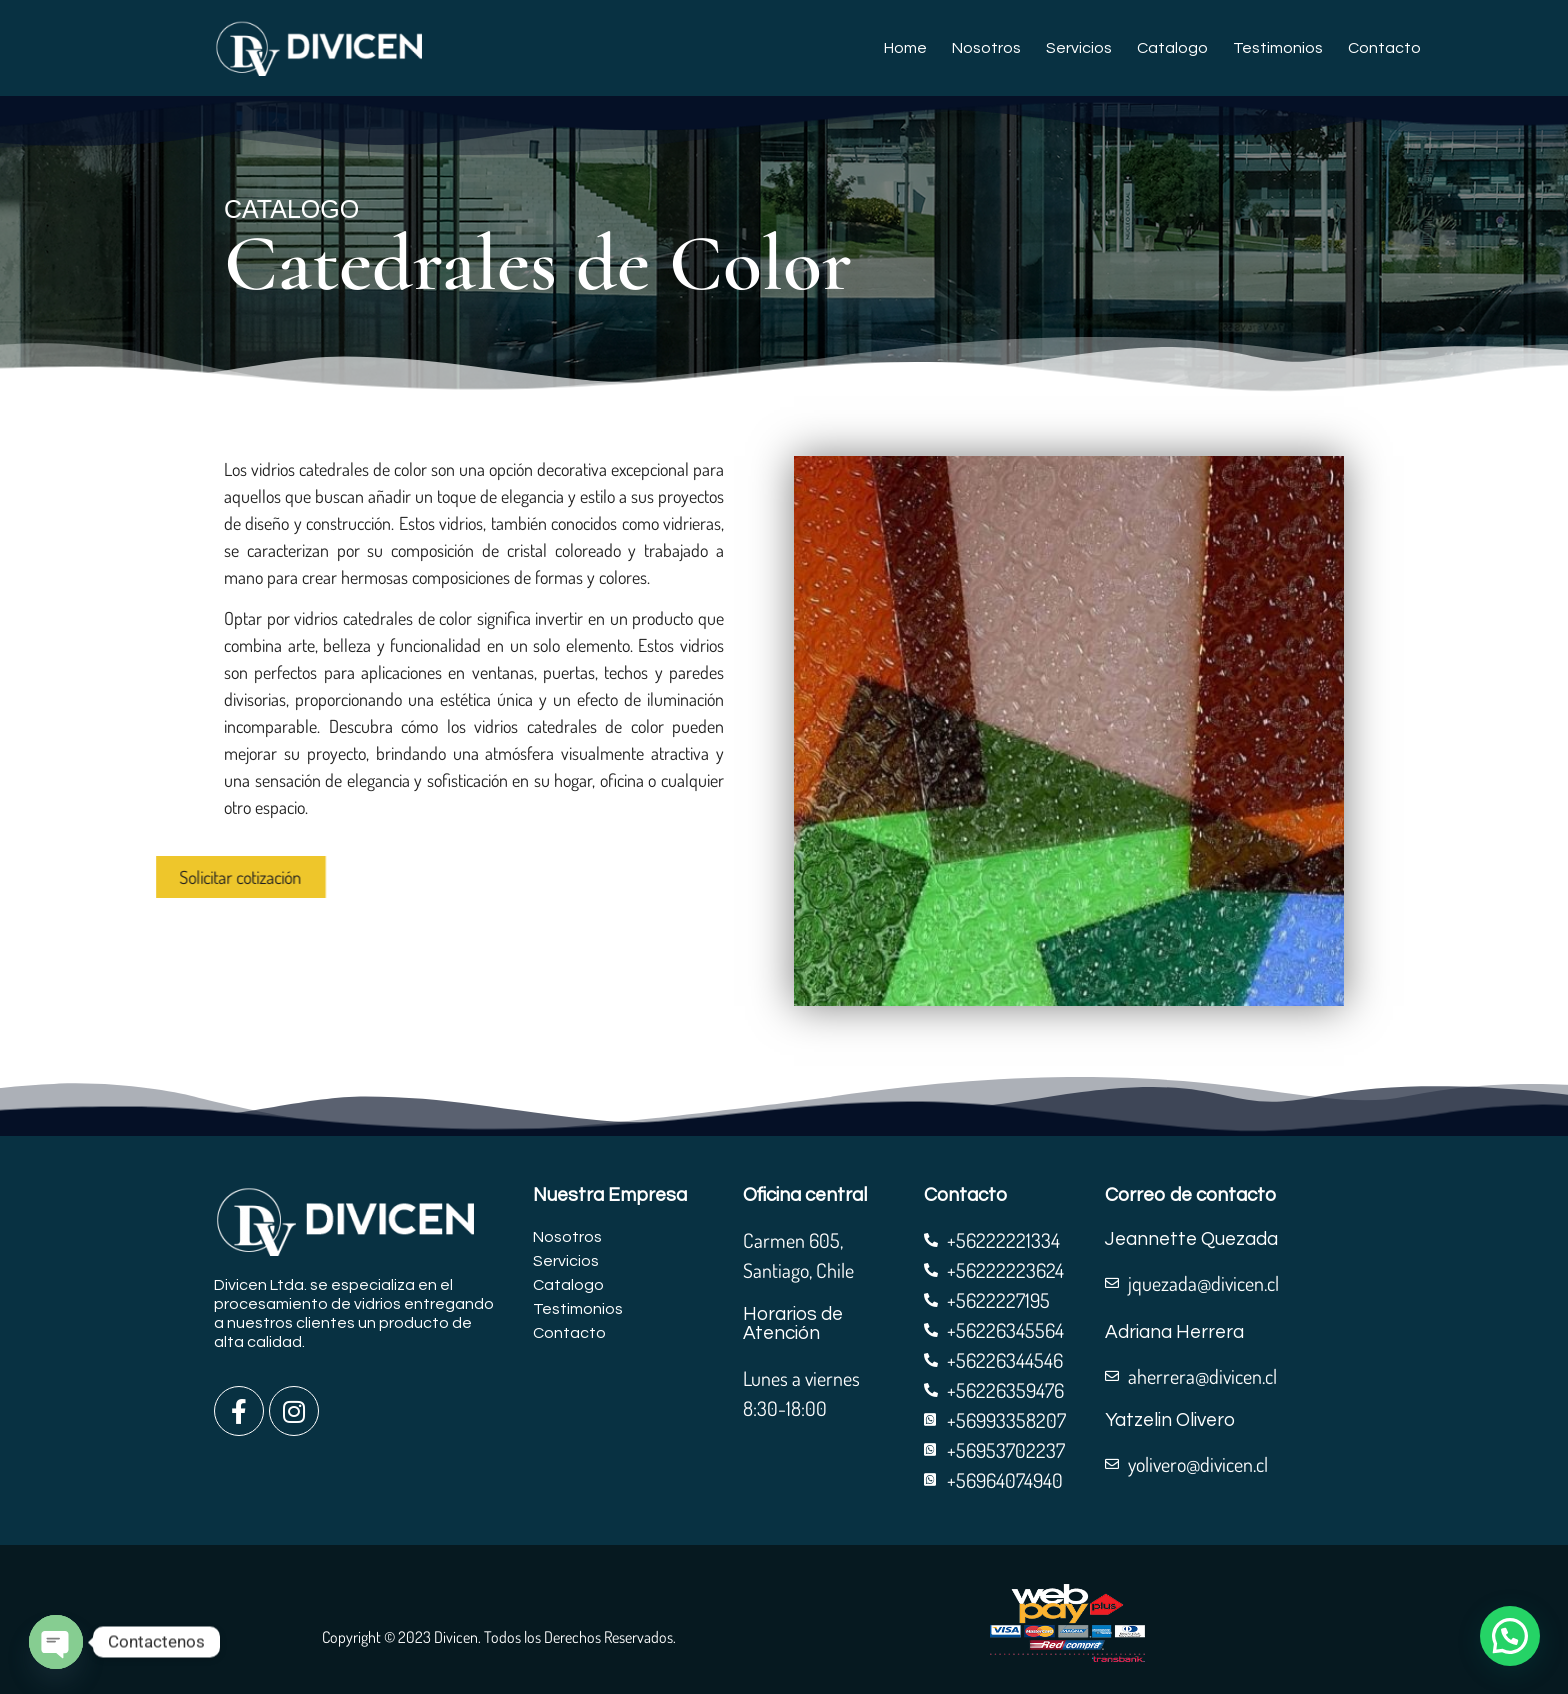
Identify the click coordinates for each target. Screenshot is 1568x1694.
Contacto (1384, 48)
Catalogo (1172, 48)
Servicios (1079, 48)
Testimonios (1278, 48)
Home (905, 48)
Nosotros (986, 48)
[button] (1510, 1636)
